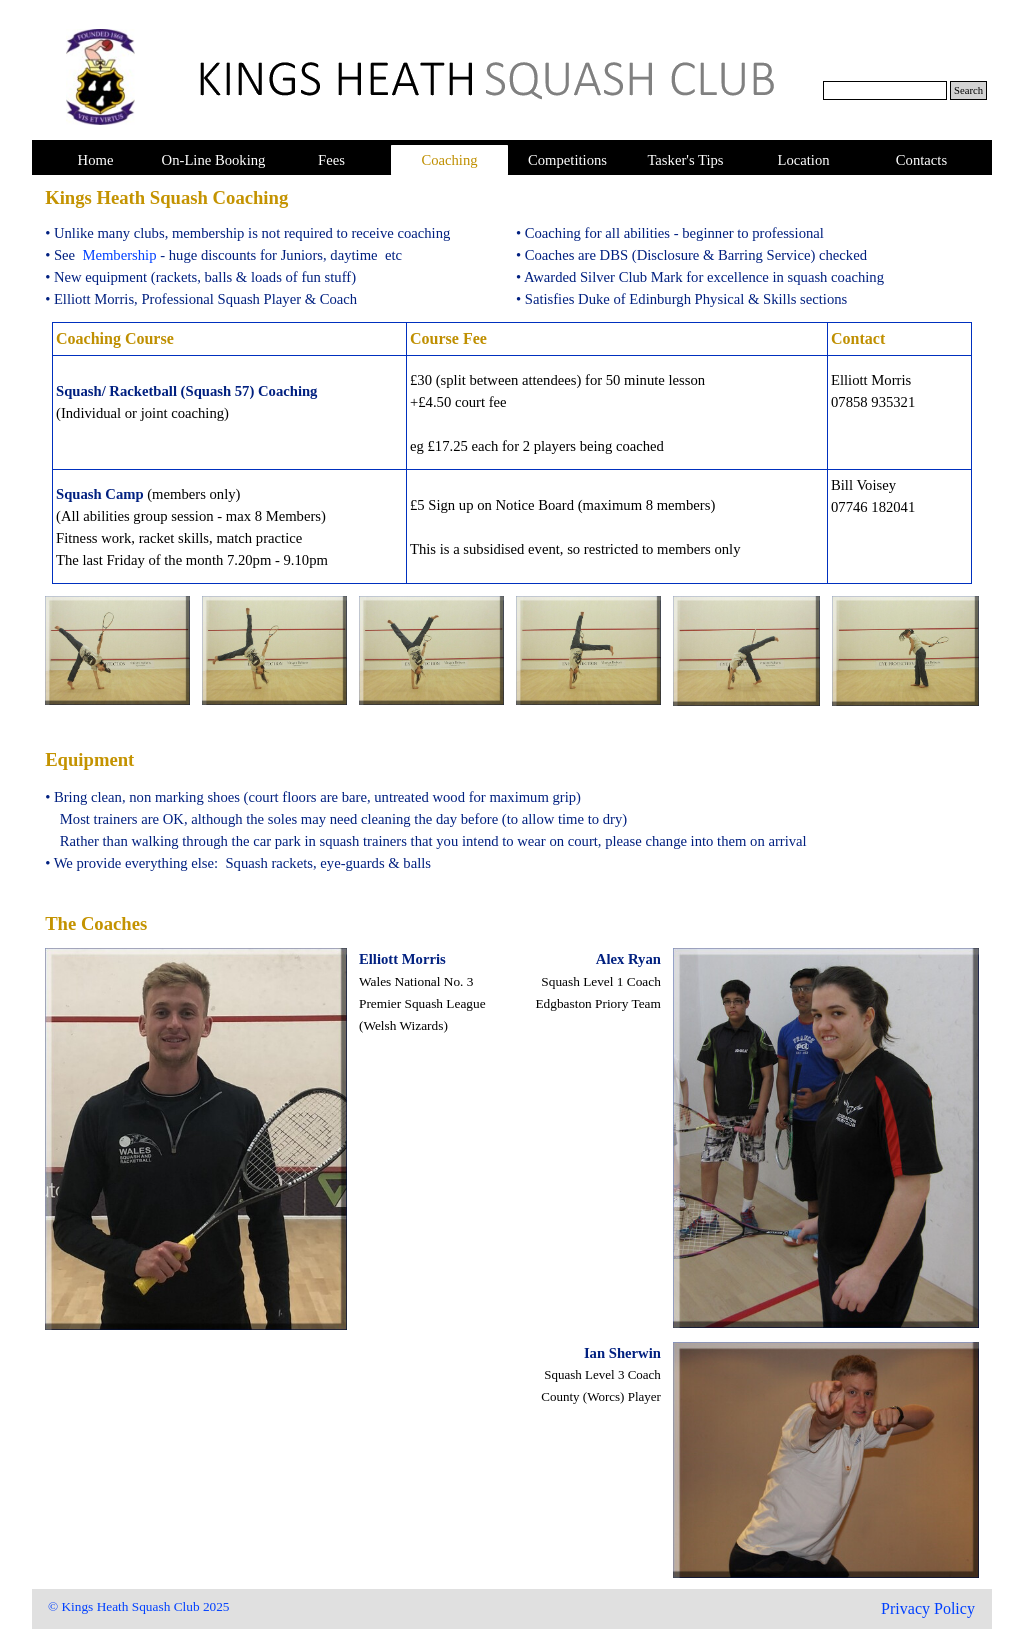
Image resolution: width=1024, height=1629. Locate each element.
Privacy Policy (928, 1608)
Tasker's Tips (685, 160)
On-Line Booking (214, 160)
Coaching (449, 160)
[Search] (885, 90)
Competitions (567, 160)
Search (968, 90)
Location (803, 160)
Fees (331, 160)
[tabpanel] (274, 266)
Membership (119, 255)
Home (96, 160)
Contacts (921, 160)
